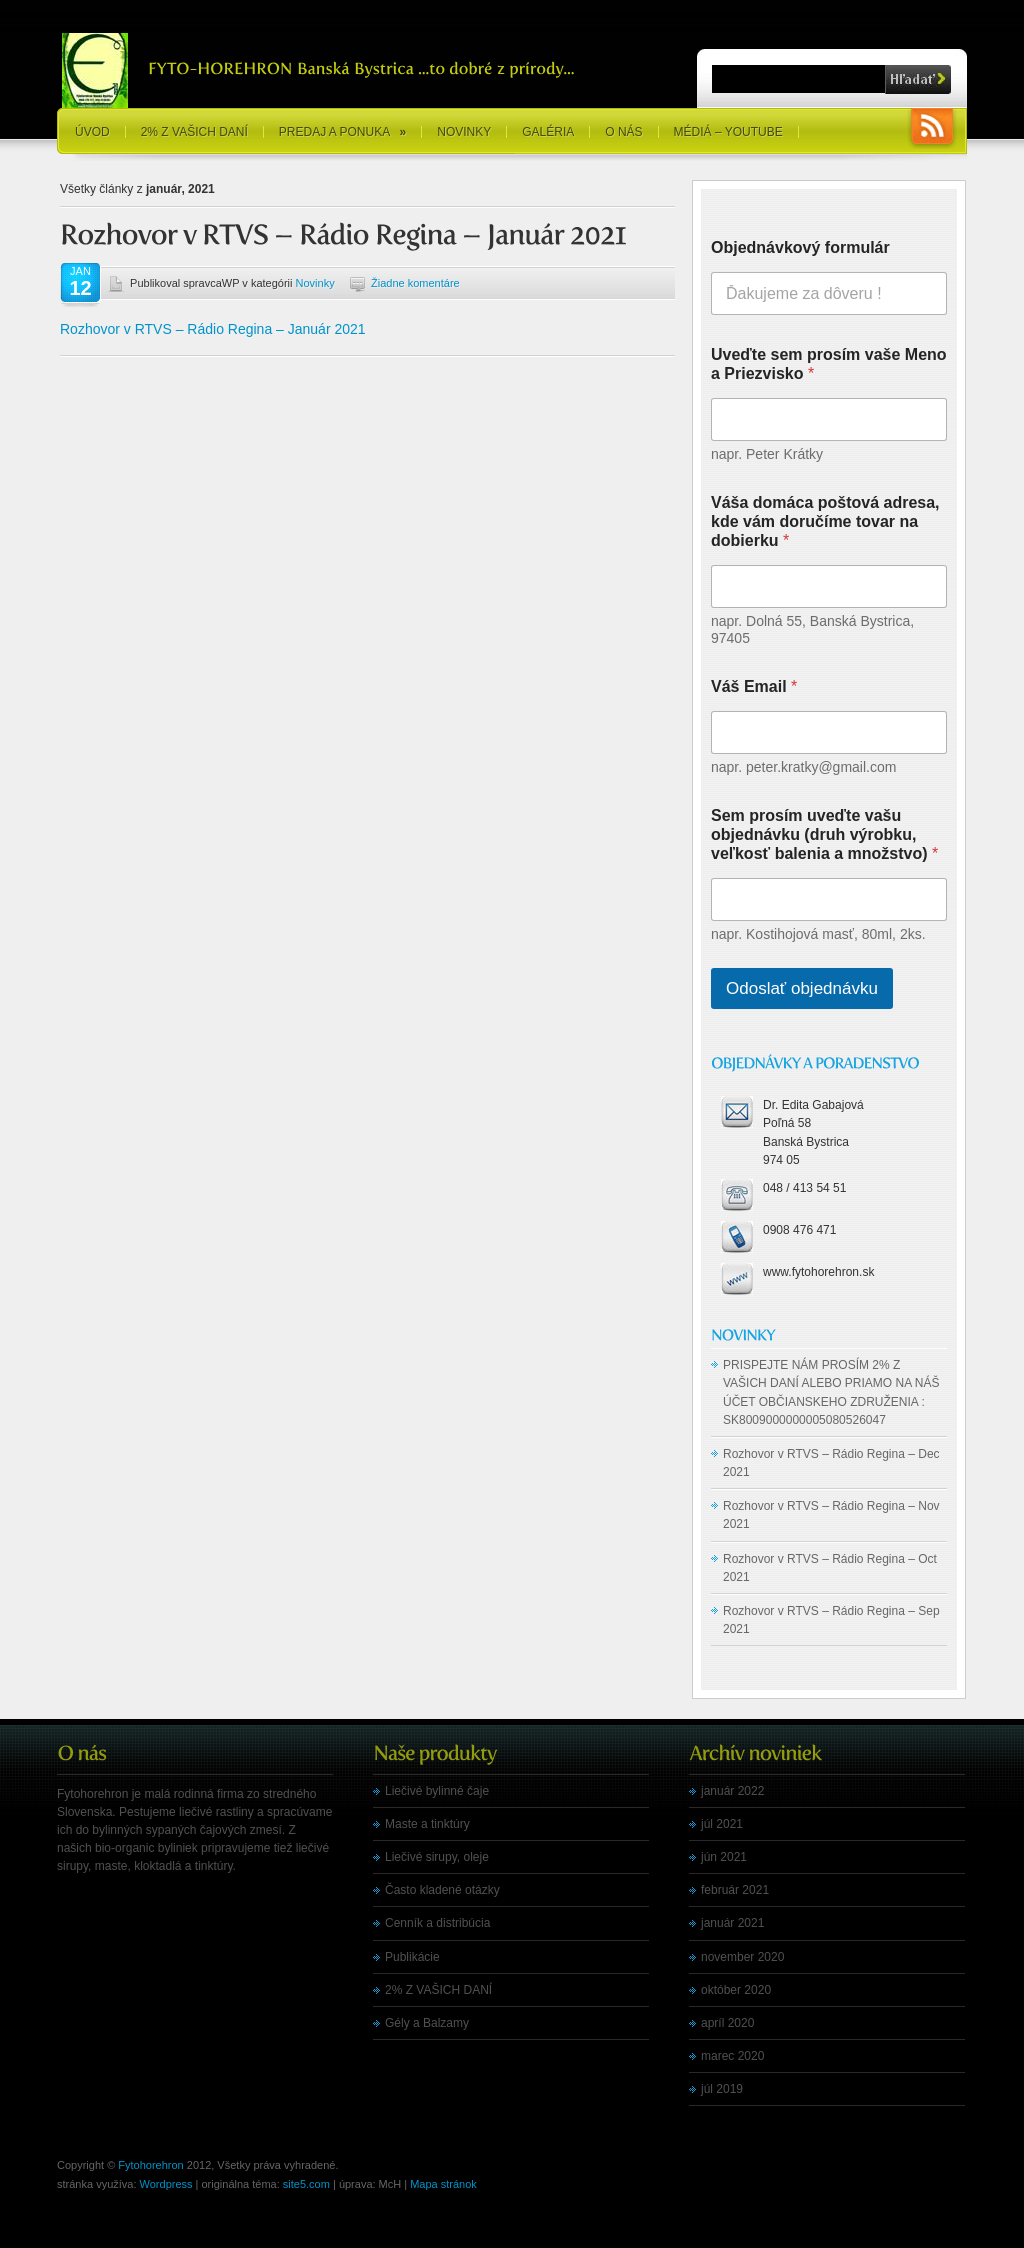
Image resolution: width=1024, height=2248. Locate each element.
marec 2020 (732, 2056)
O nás (623, 132)
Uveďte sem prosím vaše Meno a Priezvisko (829, 364)
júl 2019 (722, 2089)
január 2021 (732, 1923)
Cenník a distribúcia (437, 1923)
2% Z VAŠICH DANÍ (194, 132)
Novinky (464, 132)
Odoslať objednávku (802, 988)
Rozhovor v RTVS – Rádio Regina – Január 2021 (213, 329)
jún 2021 (724, 1857)
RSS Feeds (932, 128)
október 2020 (736, 1990)
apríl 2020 (727, 2023)
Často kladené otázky (442, 1890)
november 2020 (742, 1957)
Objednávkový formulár (800, 247)
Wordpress (166, 2184)
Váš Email (754, 686)
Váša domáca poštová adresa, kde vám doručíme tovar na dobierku (825, 521)
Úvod (92, 132)
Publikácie (412, 1957)
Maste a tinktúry (427, 1824)
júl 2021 (722, 1824)
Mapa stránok (443, 2184)
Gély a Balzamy (427, 2023)
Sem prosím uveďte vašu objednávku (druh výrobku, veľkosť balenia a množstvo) (824, 834)
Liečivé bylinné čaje (437, 1791)
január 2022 (732, 1791)
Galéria (548, 132)
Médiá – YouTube (728, 132)
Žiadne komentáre (415, 283)
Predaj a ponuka (342, 132)
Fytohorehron (150, 2165)
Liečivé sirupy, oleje (437, 1857)
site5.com (306, 2184)
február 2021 (735, 1890)
